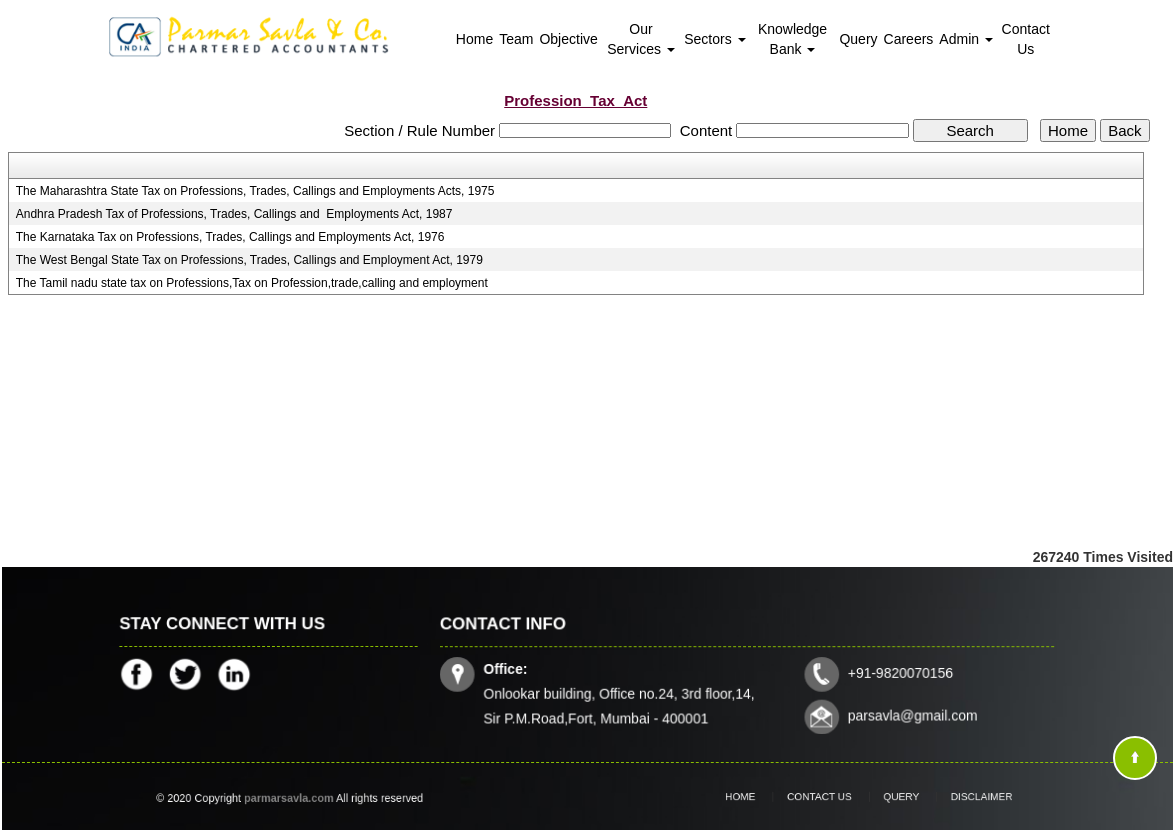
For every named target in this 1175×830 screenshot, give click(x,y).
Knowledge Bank (792, 39)
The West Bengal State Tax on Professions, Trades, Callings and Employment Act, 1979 (249, 260)
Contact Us (1026, 39)
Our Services (641, 39)
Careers (909, 39)
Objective (568, 39)
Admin (966, 39)
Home (474, 39)
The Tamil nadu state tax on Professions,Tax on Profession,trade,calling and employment (252, 283)
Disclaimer (962, 797)
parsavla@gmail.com (909, 714)
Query (858, 39)
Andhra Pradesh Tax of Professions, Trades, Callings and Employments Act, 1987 (234, 214)
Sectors (714, 39)
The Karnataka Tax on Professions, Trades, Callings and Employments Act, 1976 (230, 237)
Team (516, 39)
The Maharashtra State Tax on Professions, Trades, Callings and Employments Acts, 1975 (255, 191)
